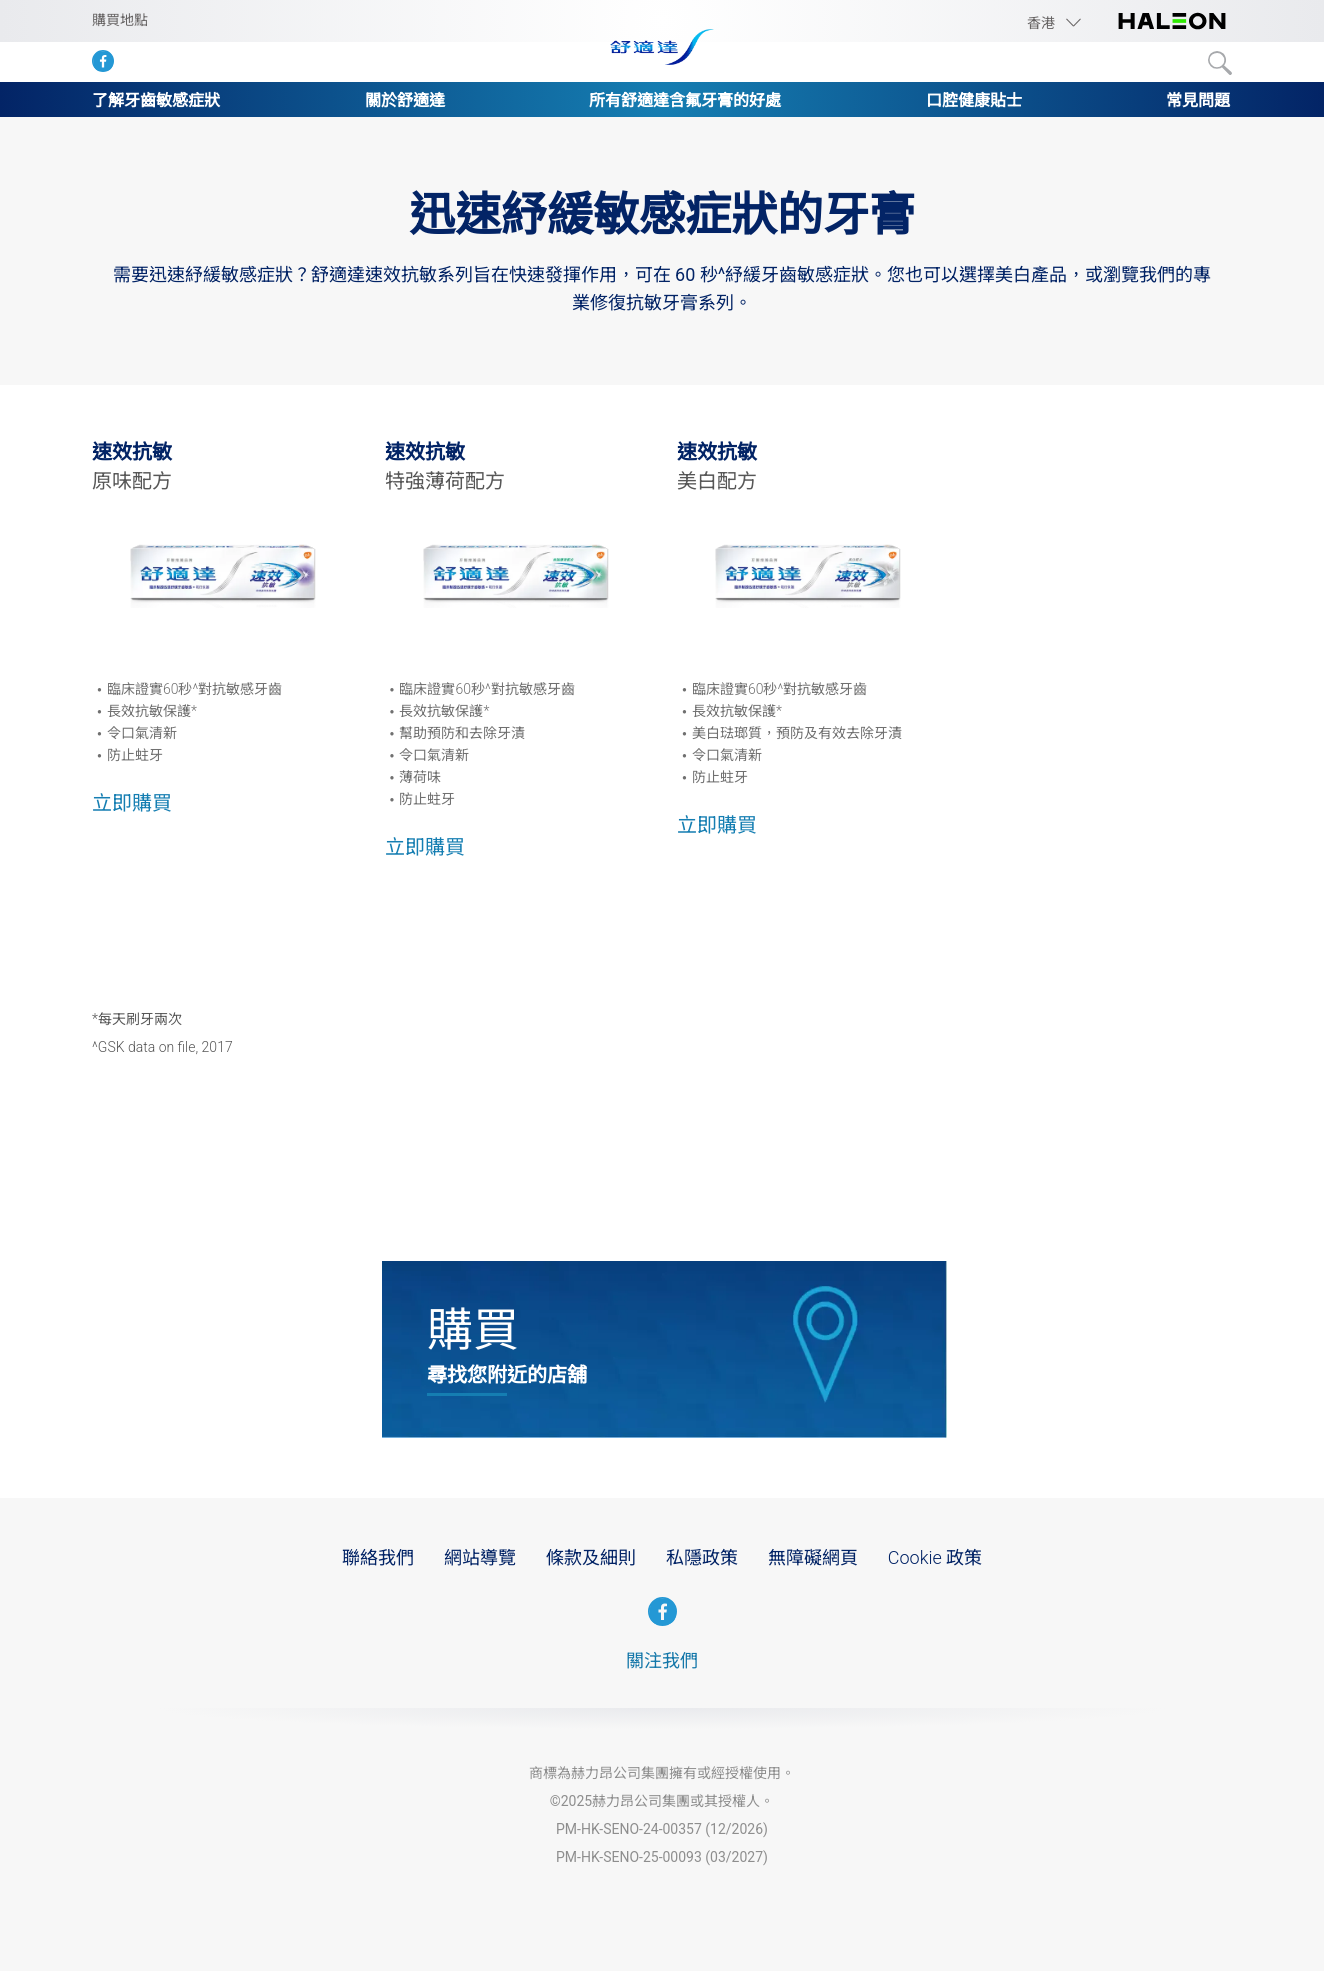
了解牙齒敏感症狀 (156, 100)
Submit (1220, 63)
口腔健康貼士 (974, 100)
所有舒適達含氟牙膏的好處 (685, 100)
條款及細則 (591, 1557)
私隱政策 (702, 1557)
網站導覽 (480, 1557)
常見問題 (1198, 100)
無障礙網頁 (813, 1557)
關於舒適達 (405, 100)
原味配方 (132, 481)
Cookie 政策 (935, 1557)
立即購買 (132, 803)
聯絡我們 (378, 1557)
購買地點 (120, 20)
